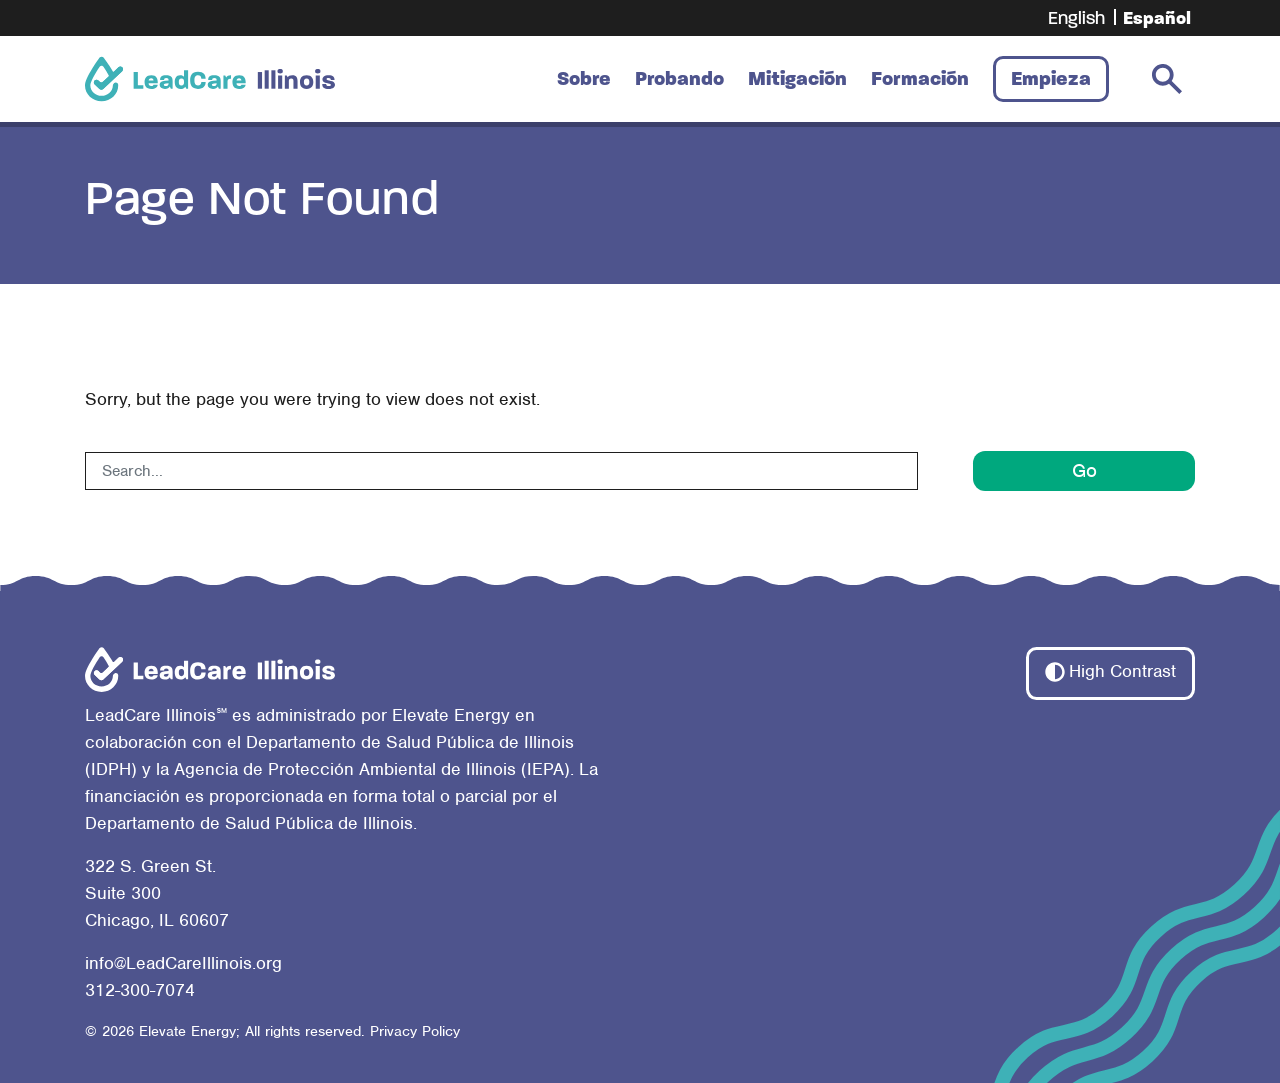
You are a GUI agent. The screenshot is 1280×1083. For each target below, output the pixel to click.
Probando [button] (679, 78)
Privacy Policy (415, 1031)
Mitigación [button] (797, 78)
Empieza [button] (1051, 78)
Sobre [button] (584, 78)
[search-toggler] (1167, 79)
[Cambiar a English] (1076, 18)
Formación (920, 78)
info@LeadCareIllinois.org (183, 963)
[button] (1110, 673)
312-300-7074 (140, 990)
